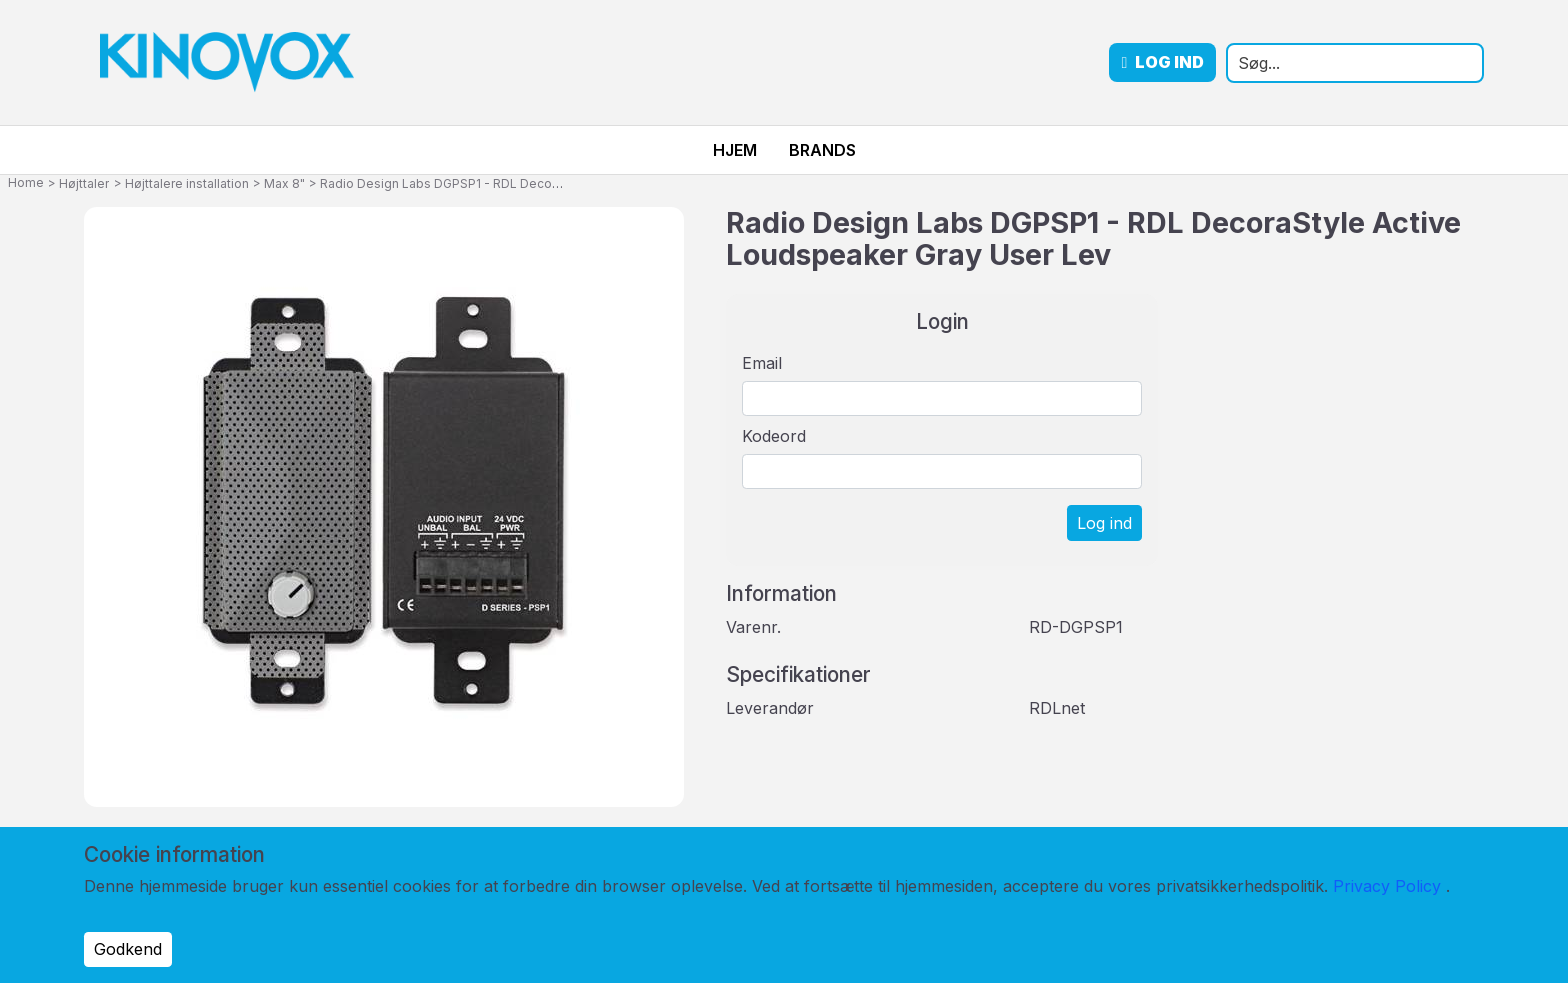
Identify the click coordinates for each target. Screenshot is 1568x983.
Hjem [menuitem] (735, 150)
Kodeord (774, 436)
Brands (822, 150)
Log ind (1162, 62)
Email (762, 363)
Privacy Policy (1387, 886)
